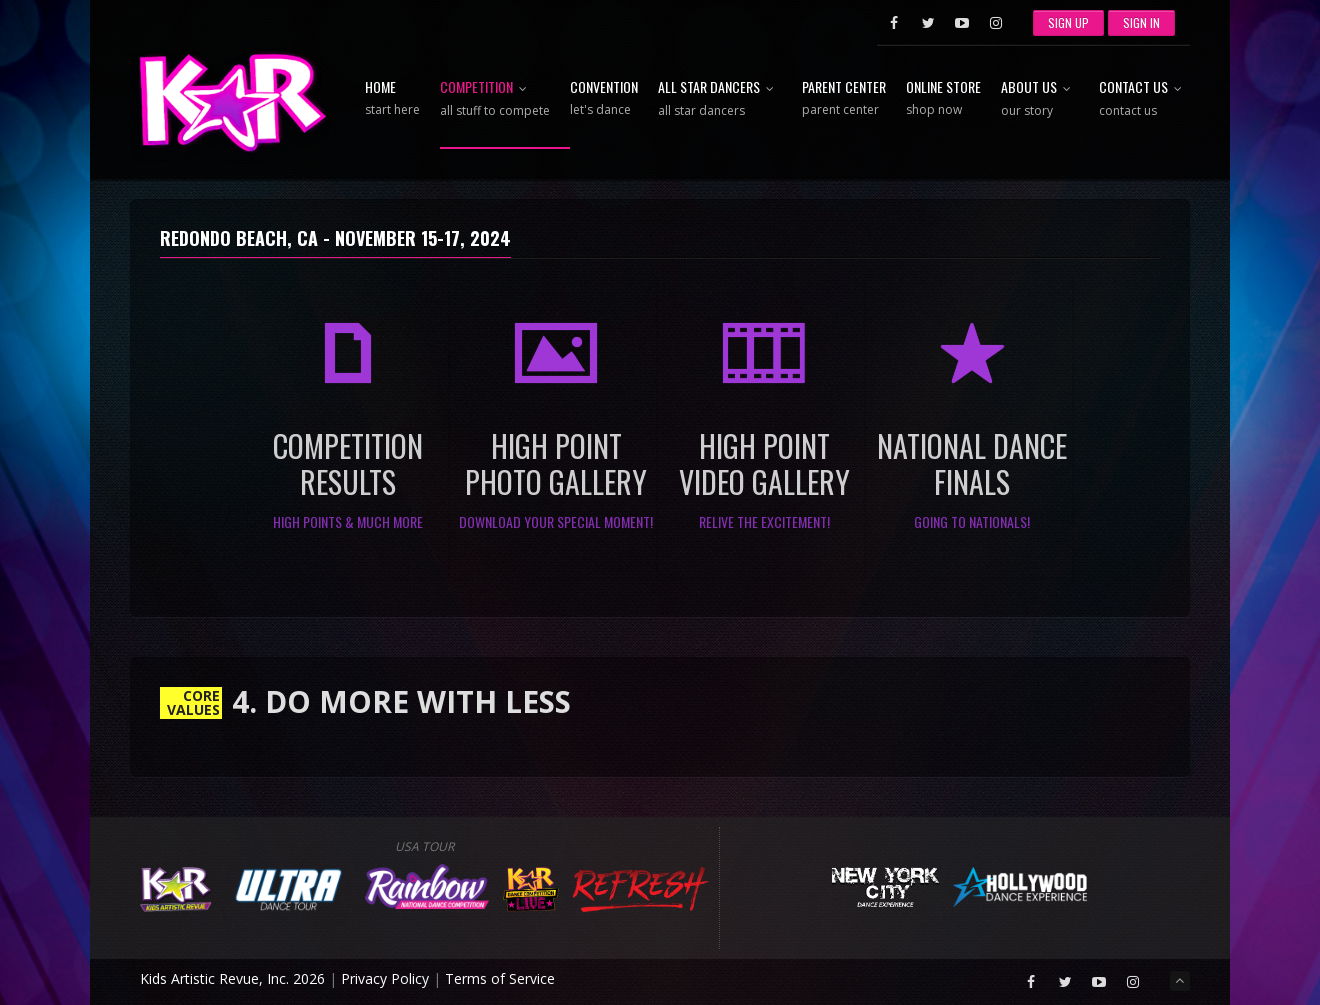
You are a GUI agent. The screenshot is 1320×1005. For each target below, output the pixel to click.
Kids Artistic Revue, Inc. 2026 (232, 978)
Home (392, 99)
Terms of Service (500, 978)
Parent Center (844, 99)
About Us (1040, 99)
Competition (495, 99)
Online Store (943, 99)
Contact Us (1144, 99)
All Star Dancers (720, 99)
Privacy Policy (385, 978)
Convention (604, 99)
